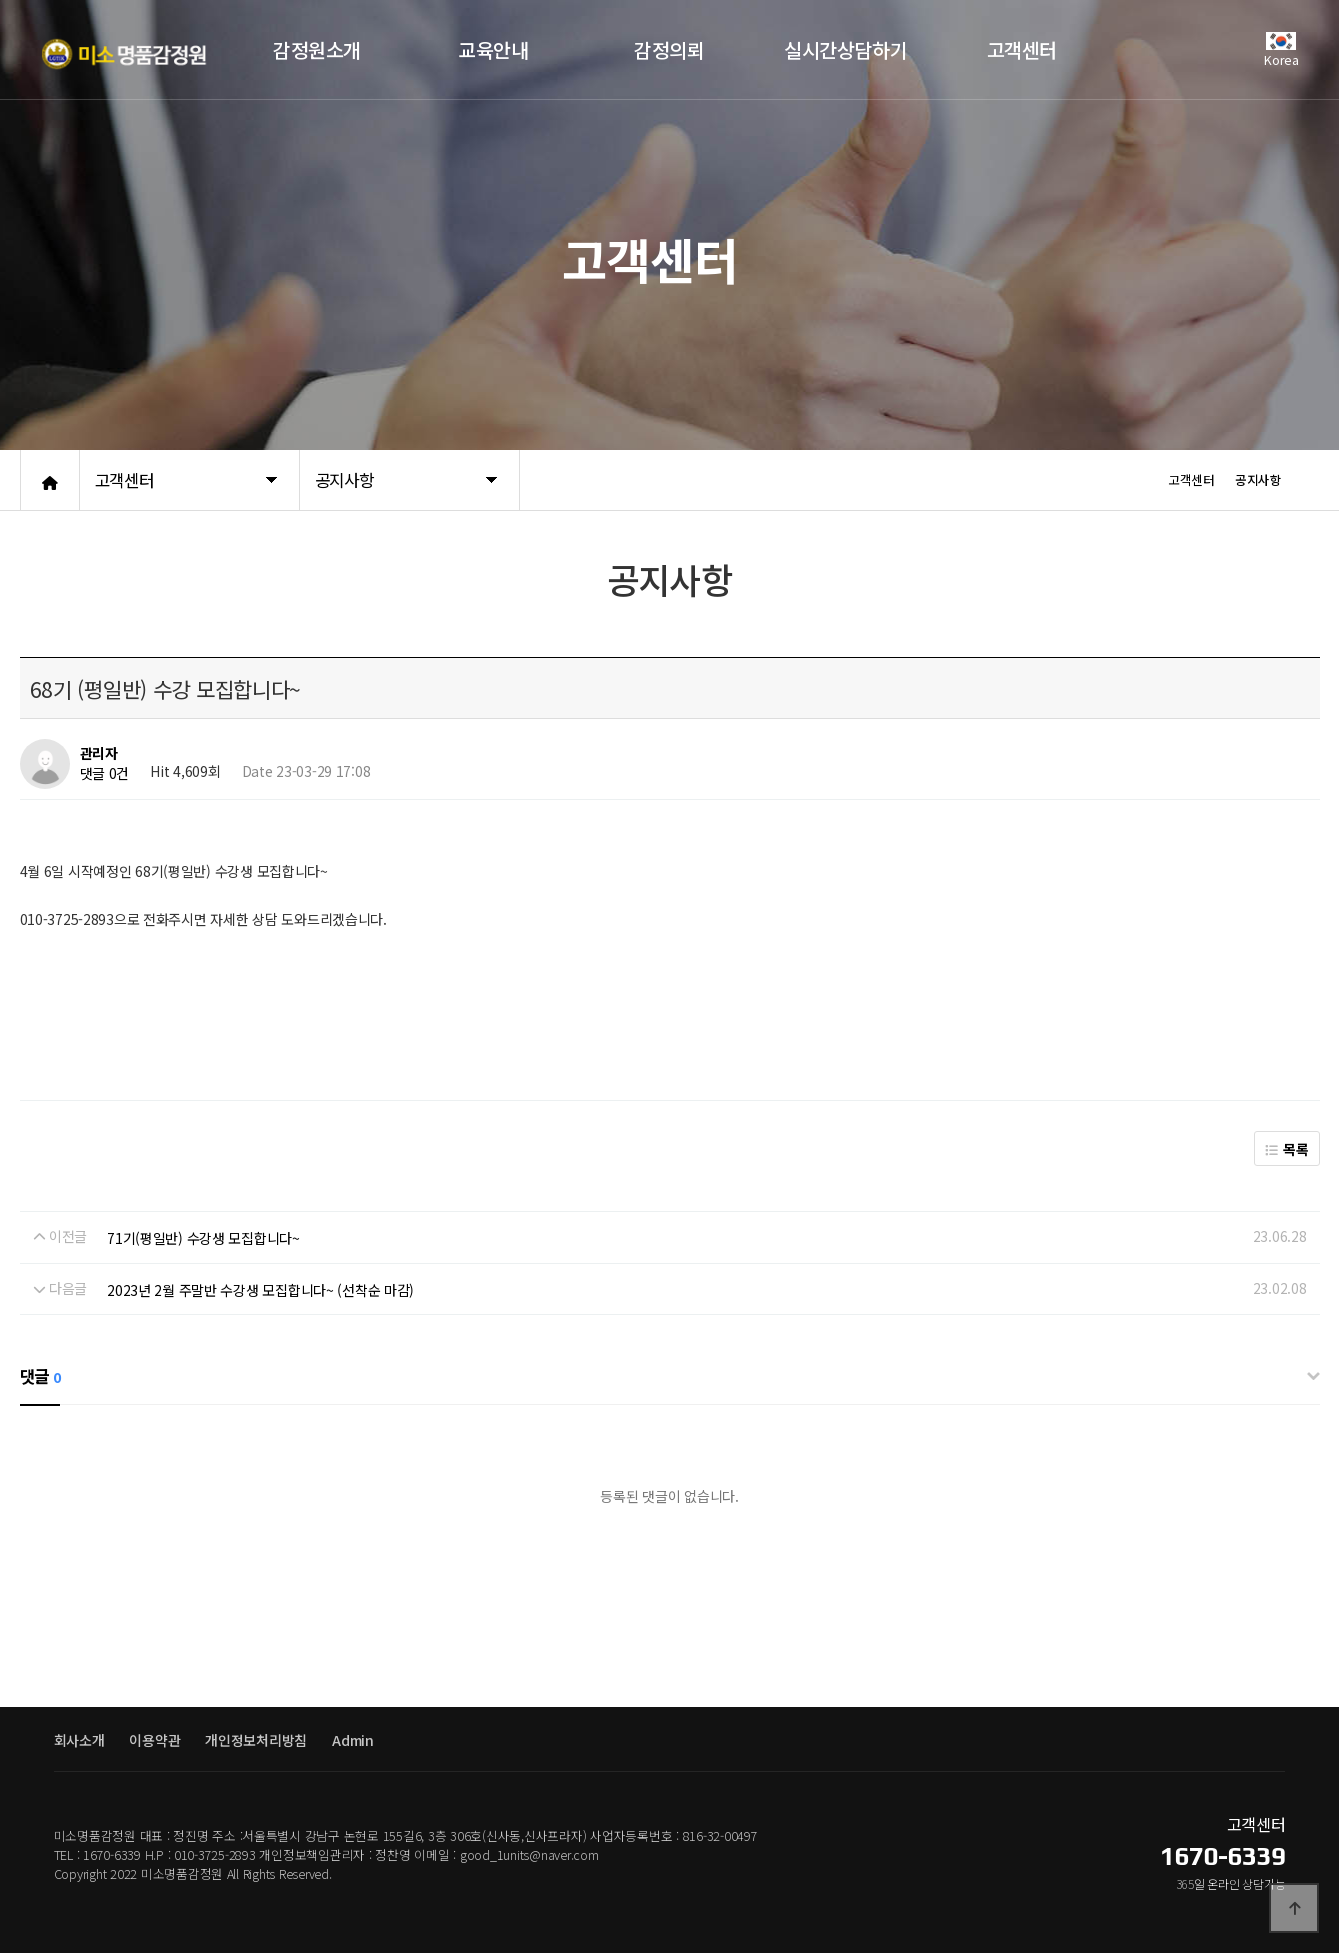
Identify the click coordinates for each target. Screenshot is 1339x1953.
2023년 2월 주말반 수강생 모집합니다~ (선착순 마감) (260, 1290)
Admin (353, 1740)
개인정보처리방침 (256, 1740)
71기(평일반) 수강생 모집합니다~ (203, 1238)
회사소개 (79, 1740)
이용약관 (154, 1740)
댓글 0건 (105, 774)
